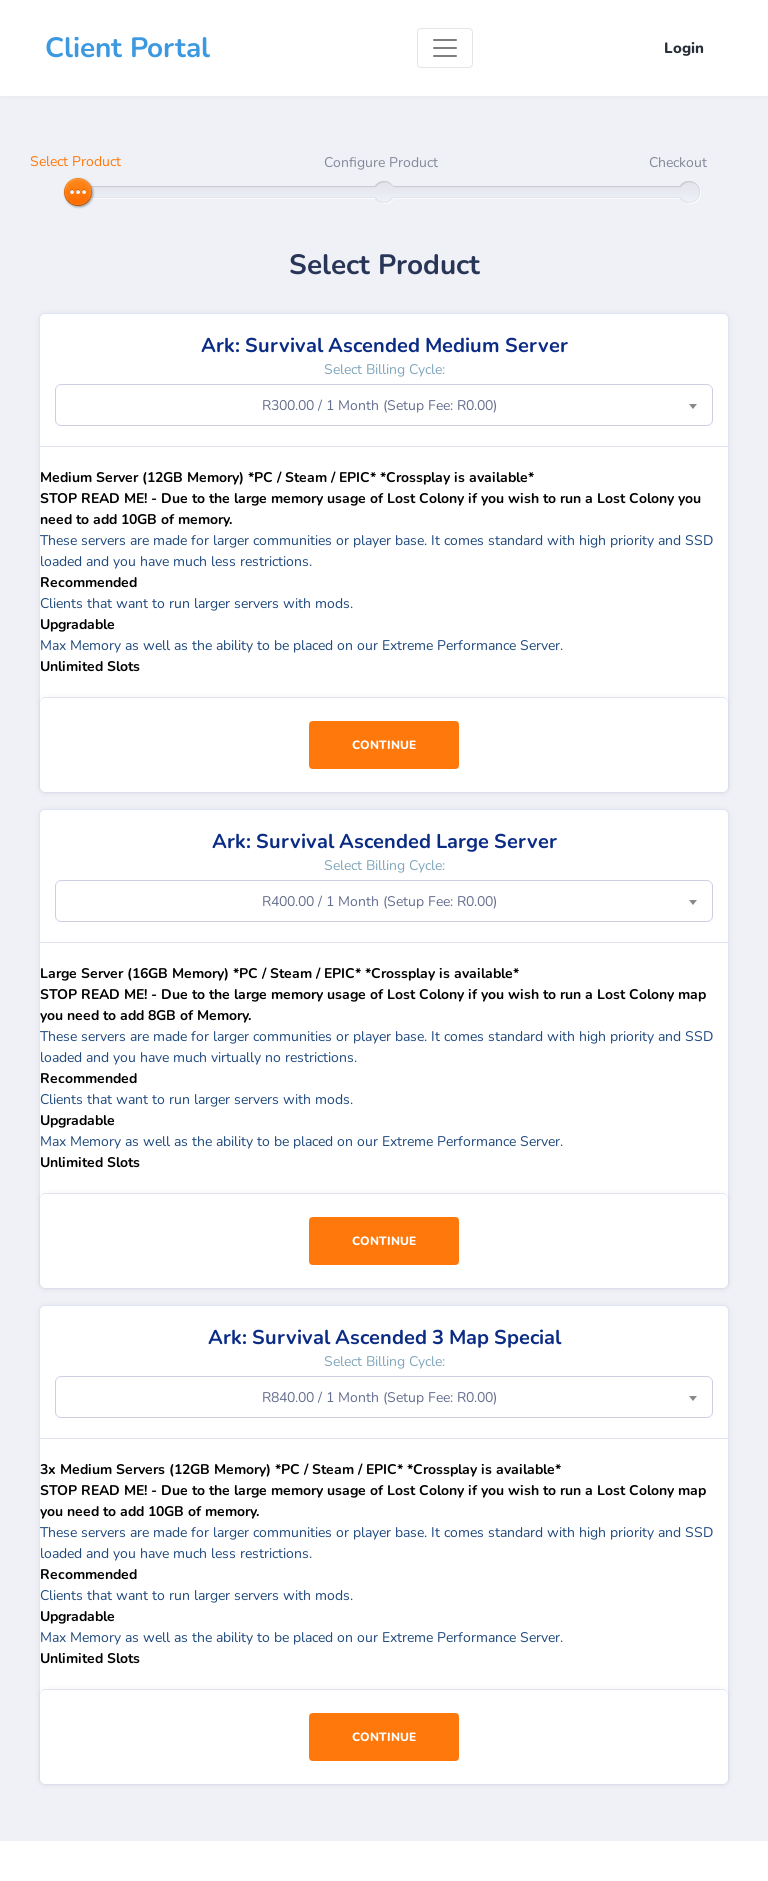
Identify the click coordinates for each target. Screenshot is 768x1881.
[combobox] (384, 405)
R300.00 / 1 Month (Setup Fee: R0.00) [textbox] (379, 405)
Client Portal (127, 48)
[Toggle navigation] (445, 48)
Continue (384, 745)
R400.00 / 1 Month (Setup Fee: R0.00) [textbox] (379, 901)
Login (684, 48)
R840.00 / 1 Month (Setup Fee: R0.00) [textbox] (379, 1397)
